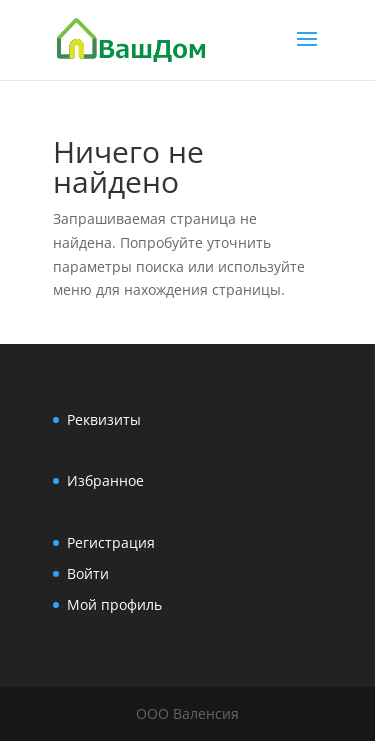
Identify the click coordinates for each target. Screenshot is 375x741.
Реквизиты (104, 419)
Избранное (105, 480)
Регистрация (111, 542)
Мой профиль (114, 604)
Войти (88, 573)
